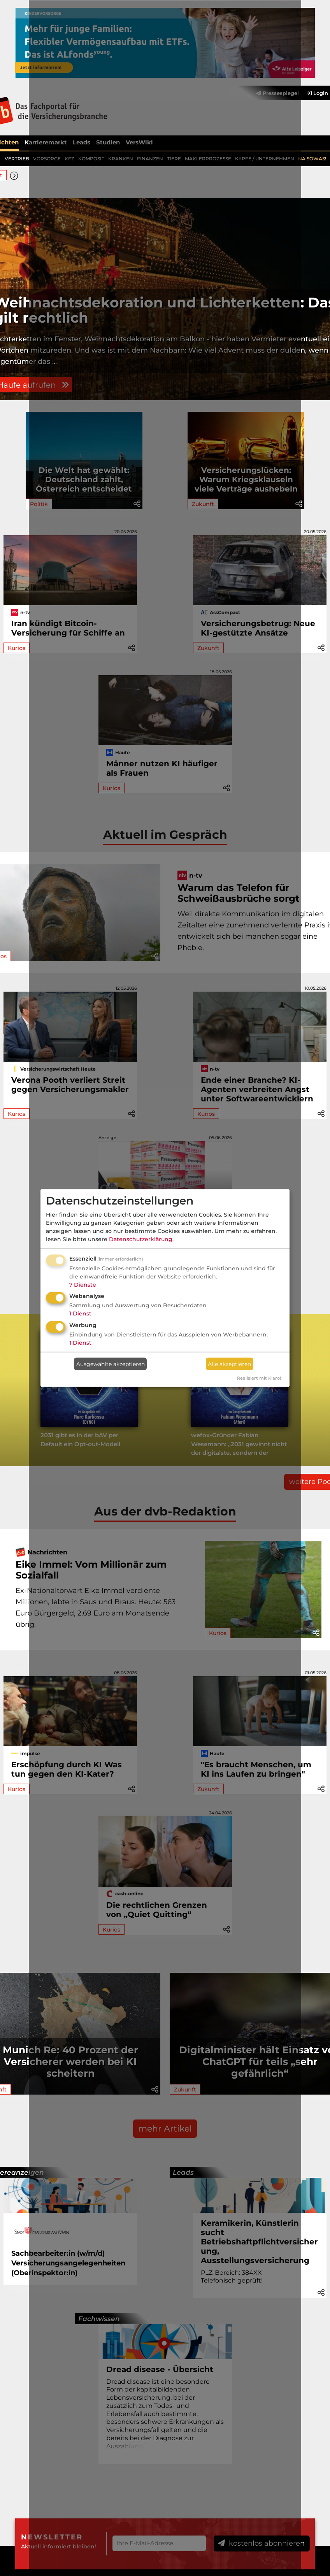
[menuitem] (313, 92)
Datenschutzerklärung (140, 1238)
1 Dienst (80, 1313)
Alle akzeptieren (229, 1363)
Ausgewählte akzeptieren (110, 1363)
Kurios (16, 647)
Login (317, 92)
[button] (15, 175)
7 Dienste (82, 1284)
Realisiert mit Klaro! (259, 1378)
